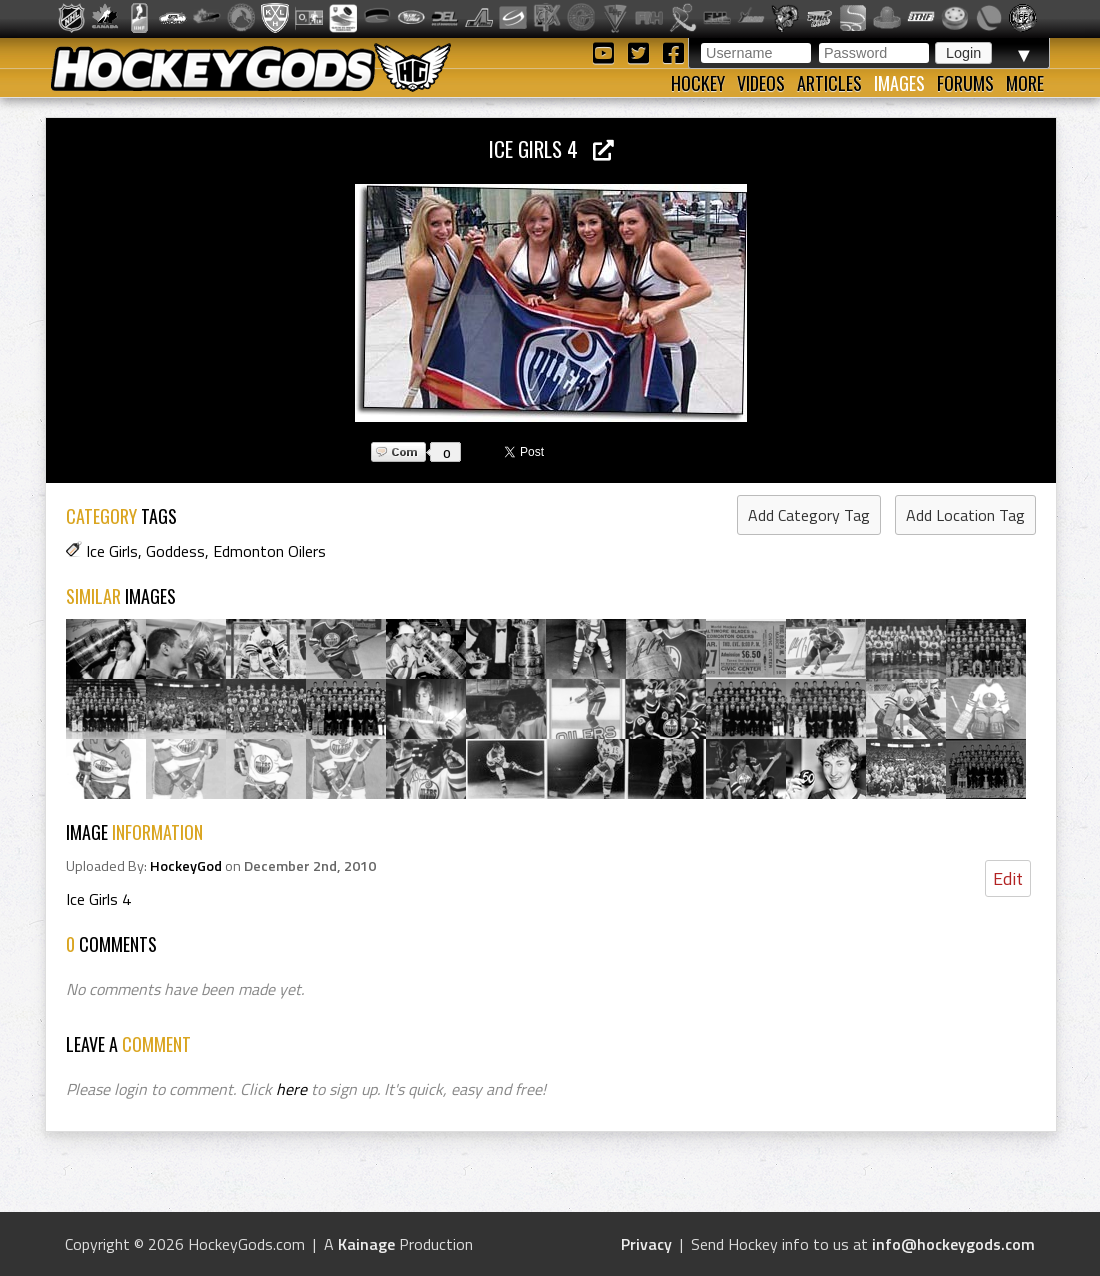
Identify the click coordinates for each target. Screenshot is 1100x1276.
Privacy (646, 1244)
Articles (829, 83)
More (1025, 83)
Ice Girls (112, 551)
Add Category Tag (809, 515)
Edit (1008, 878)
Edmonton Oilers (269, 551)
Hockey (698, 83)
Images (899, 83)
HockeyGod (186, 866)
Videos (761, 83)
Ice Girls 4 (551, 148)
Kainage (366, 1244)
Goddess (175, 551)
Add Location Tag (965, 515)
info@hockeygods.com (953, 1244)
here (291, 1089)
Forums (965, 83)
